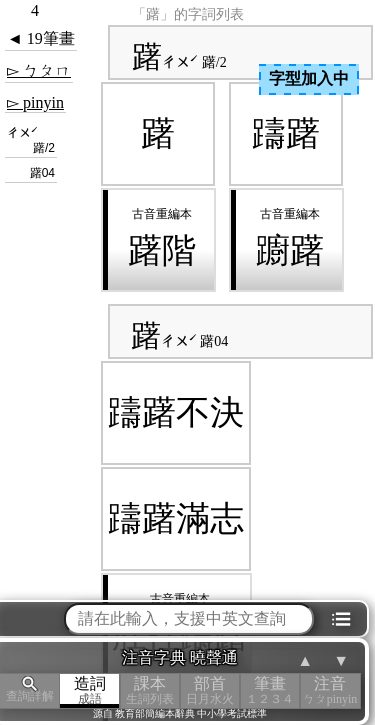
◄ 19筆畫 (41, 38)
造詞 (90, 690)
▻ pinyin (35, 102)
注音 (330, 690)
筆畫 (270, 690)
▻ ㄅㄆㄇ (39, 70)
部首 (210, 690)
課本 (150, 690)
